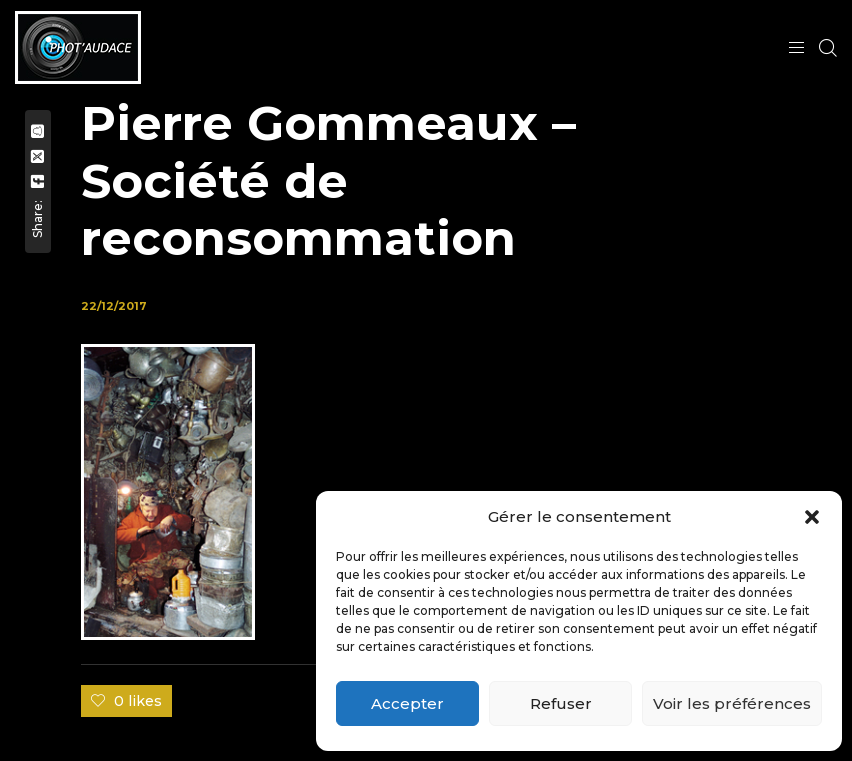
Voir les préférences (732, 703)
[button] (812, 517)
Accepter (407, 703)
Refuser (561, 703)
